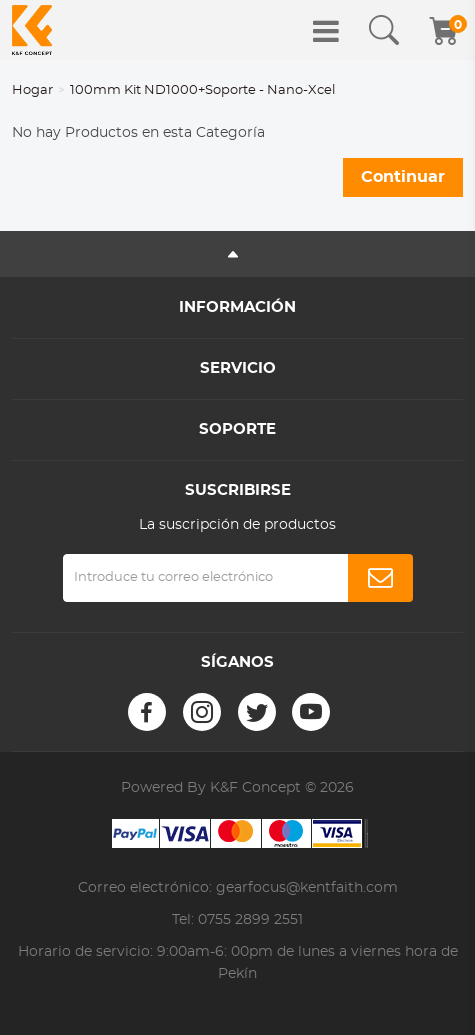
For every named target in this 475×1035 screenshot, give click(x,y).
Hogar (32, 90)
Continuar (403, 177)
